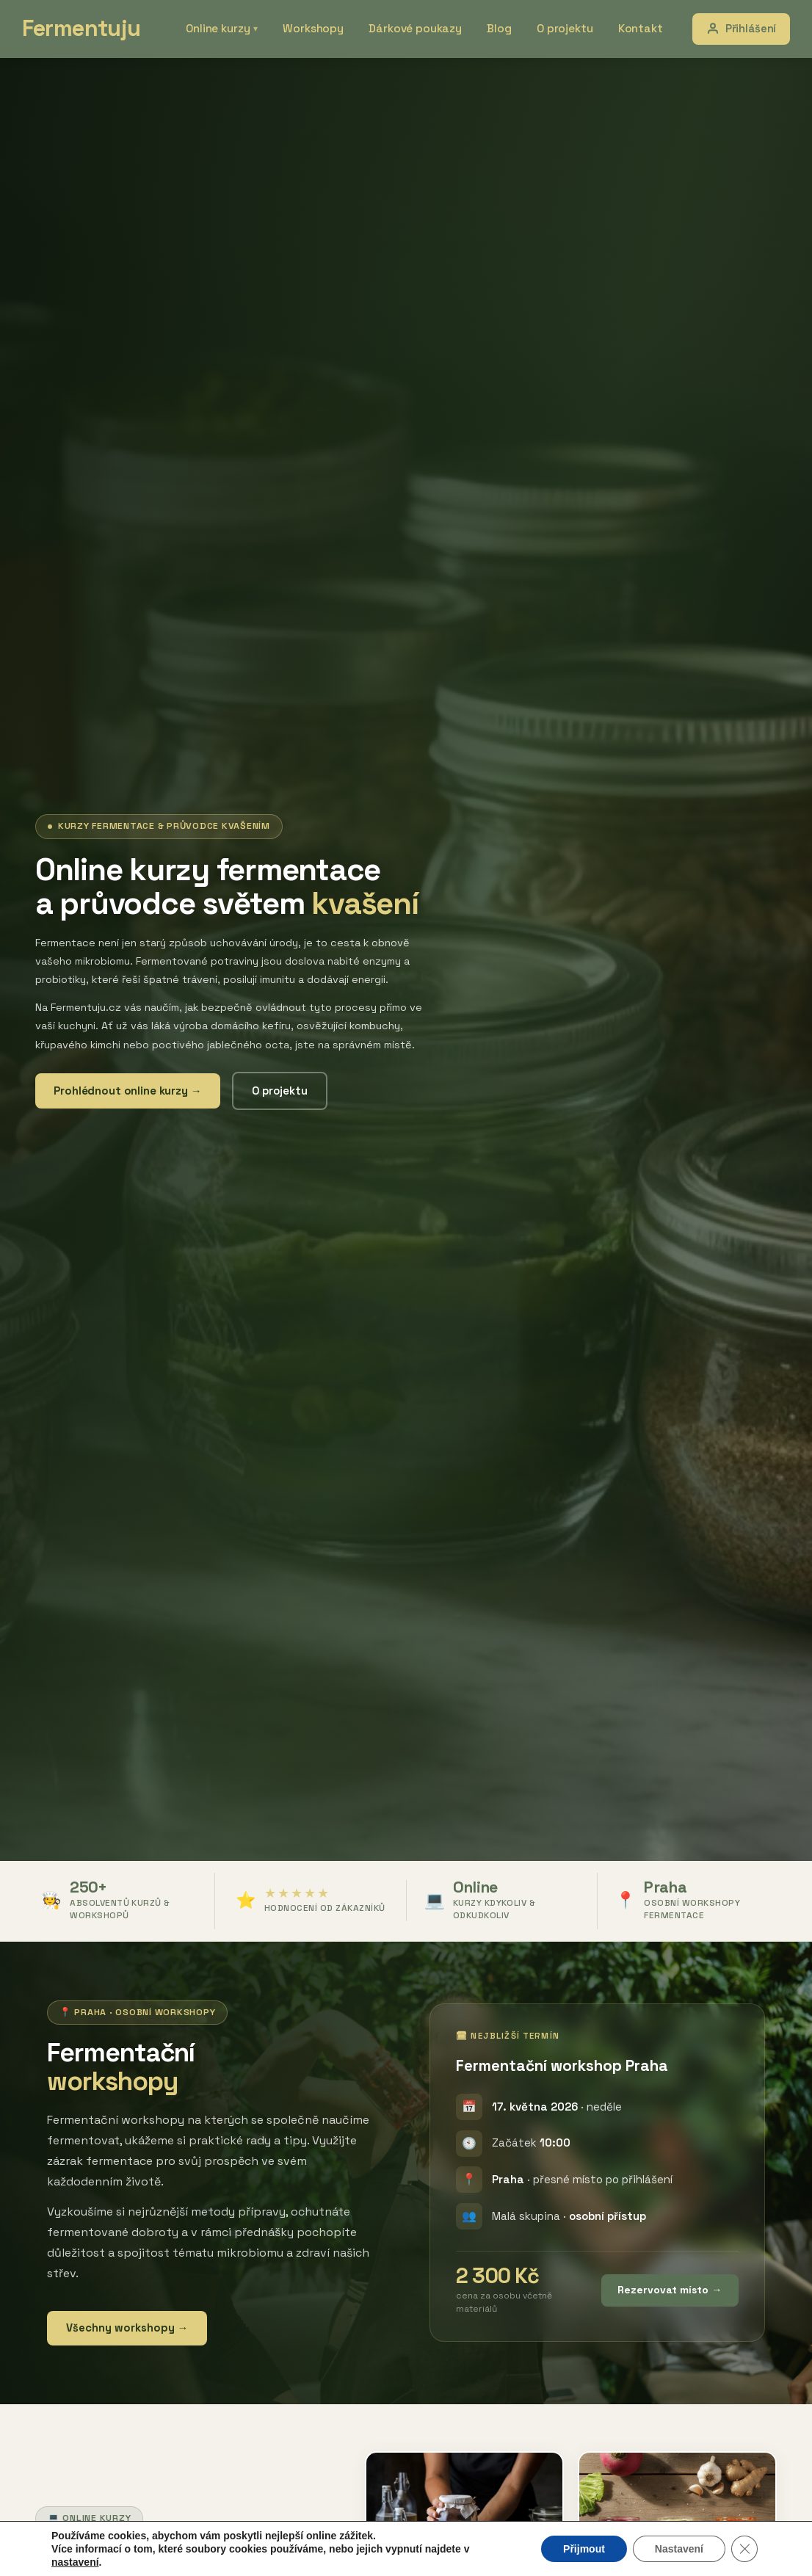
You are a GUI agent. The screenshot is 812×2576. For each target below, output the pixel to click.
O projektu (566, 28)
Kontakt (638, 28)
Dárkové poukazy (424, 28)
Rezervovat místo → (669, 2290)
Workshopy (328, 28)
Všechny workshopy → (127, 2327)
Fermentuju (84, 29)
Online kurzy (240, 28)
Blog (503, 28)
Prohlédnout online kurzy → (128, 1090)
